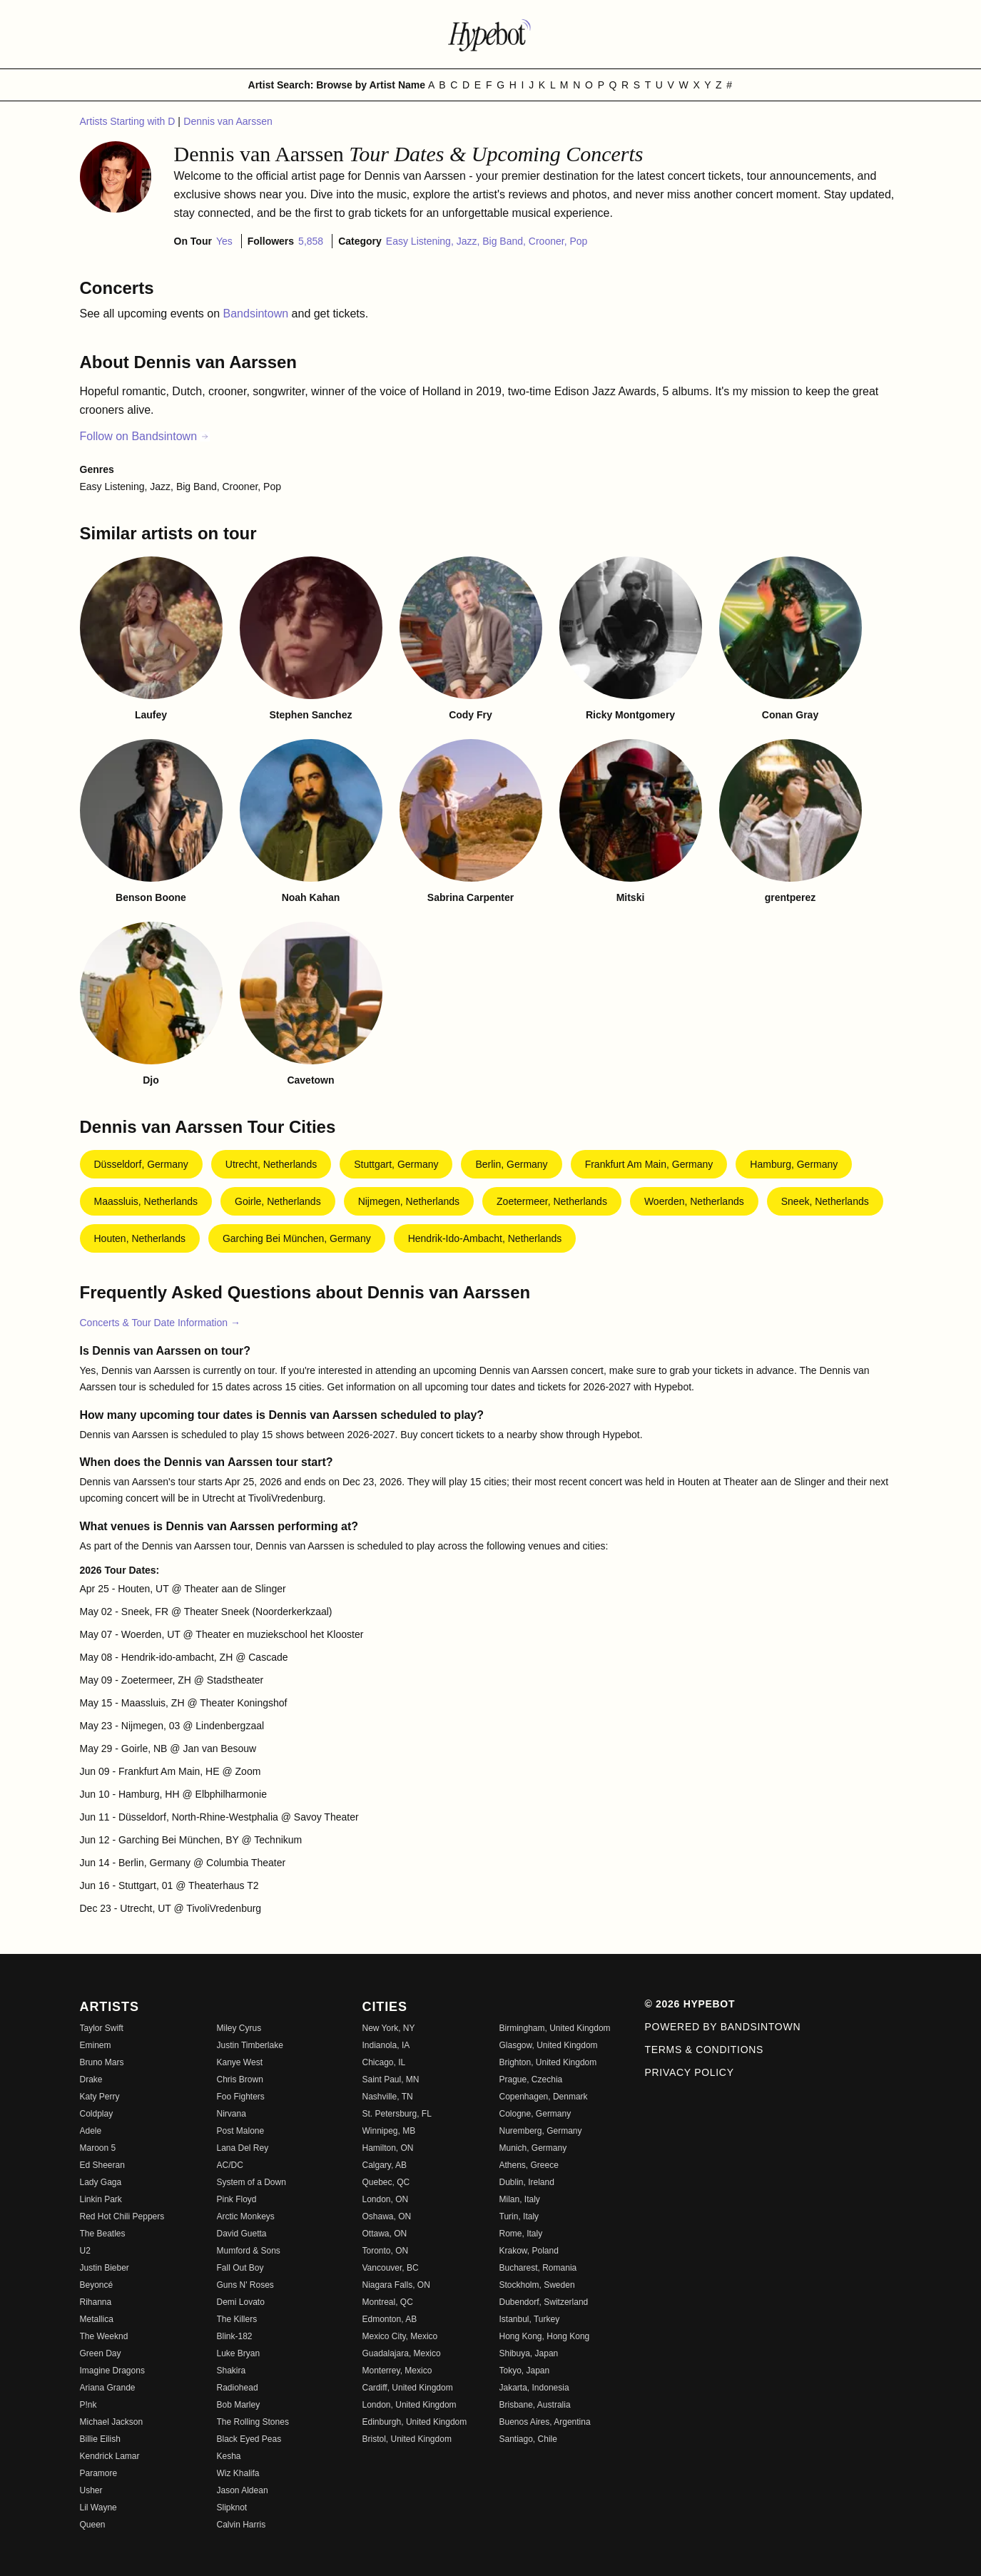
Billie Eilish (100, 2439)
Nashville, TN (387, 2097)
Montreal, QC (387, 2302)
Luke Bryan (238, 2353)
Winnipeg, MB (389, 2131)
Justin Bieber (104, 2268)
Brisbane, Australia (535, 2405)
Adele (91, 2131)
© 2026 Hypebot (690, 2004)
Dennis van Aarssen (228, 121)
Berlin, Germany (511, 1164)
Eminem (95, 2045)
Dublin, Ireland (526, 2182)
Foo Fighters (241, 2097)
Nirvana (231, 2114)
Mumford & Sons (248, 2251)
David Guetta (242, 2234)
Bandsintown (257, 313)
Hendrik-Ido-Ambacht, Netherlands (485, 1238)
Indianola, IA (386, 2045)
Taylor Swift (101, 2028)
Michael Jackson (111, 2422)
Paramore (99, 2473)
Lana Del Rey (243, 2148)
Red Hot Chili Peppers (122, 2216)
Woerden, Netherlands (694, 1201)
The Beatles (103, 2234)
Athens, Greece (529, 2165)
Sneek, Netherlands (825, 1201)
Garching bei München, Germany (297, 1238)
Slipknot (232, 2508)
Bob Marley (238, 2405)
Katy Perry (100, 2097)
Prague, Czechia (531, 2079)
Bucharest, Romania (538, 2268)
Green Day (100, 2353)
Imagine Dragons (112, 2371)
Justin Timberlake (250, 2045)
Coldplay (96, 2114)
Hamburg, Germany (794, 1164)
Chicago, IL (384, 2062)
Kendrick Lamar (110, 2456)
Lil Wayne (98, 2508)
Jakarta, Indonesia (534, 2388)
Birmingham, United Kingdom (555, 2028)
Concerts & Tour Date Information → (160, 1322)
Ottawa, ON (384, 2234)
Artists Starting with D (129, 121)
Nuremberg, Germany (540, 2131)
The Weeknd (104, 2336)
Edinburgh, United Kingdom (414, 2422)
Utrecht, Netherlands (271, 1164)
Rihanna (96, 2302)
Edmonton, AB (389, 2319)
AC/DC (230, 2165)
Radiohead (237, 2388)
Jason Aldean (242, 2490)
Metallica (96, 2319)
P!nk (88, 2405)
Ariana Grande (108, 2388)
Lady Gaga (101, 2182)
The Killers (237, 2319)
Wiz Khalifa (238, 2473)
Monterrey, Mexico (397, 2371)
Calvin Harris (241, 2525)
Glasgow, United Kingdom (548, 2045)
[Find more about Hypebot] (491, 34)
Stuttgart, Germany (396, 1164)
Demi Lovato (241, 2302)
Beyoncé (96, 2285)
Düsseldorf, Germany (141, 1164)
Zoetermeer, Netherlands (552, 1201)
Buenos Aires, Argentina (545, 2422)
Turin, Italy (519, 2216)
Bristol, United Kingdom (407, 2439)
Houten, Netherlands (139, 1238)
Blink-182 (235, 2336)
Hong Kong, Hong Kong (544, 2336)
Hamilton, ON (388, 2148)
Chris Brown (240, 2079)
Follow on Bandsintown (145, 436)
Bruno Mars (102, 2062)
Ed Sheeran (102, 2165)
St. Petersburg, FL (397, 2114)
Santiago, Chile (528, 2439)
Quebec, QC (386, 2182)
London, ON (385, 2199)
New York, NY (388, 2028)
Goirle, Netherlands (278, 1201)
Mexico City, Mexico (400, 2336)
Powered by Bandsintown (723, 2026)
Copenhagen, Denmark (543, 2097)
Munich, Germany (533, 2148)
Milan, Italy (519, 2199)
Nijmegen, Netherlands (408, 1201)
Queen (93, 2525)
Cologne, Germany (535, 2114)
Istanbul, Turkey (529, 2319)
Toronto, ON (385, 2251)
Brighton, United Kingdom (548, 2062)
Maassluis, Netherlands (146, 1201)
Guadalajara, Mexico (401, 2353)
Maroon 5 (98, 2148)
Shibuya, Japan (529, 2353)
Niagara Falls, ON (396, 2285)
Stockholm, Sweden (537, 2285)
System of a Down (251, 2182)
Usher (91, 2490)
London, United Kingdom (409, 2405)
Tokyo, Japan (524, 2371)
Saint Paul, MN (391, 2079)
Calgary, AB (384, 2165)
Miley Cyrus (239, 2028)
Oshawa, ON (387, 2216)
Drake (91, 2079)
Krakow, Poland (529, 2251)
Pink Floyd (237, 2199)
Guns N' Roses (245, 2285)
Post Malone (241, 2131)
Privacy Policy (689, 2072)
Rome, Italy (521, 2234)
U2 (85, 2251)
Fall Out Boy (240, 2268)
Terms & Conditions (704, 2049)
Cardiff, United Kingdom (407, 2388)
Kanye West (240, 2062)
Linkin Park (101, 2199)
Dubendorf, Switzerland (544, 2302)
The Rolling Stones (253, 2422)
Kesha (229, 2456)
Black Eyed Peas (249, 2439)
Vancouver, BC (390, 2268)
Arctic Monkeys (246, 2216)
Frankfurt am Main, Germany (649, 1164)
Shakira (231, 2371)
